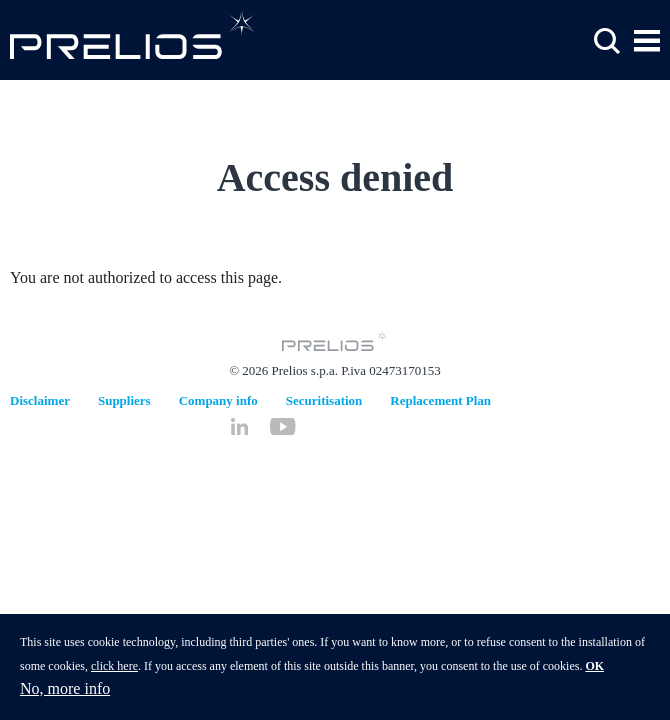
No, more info (65, 695)
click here (114, 673)
